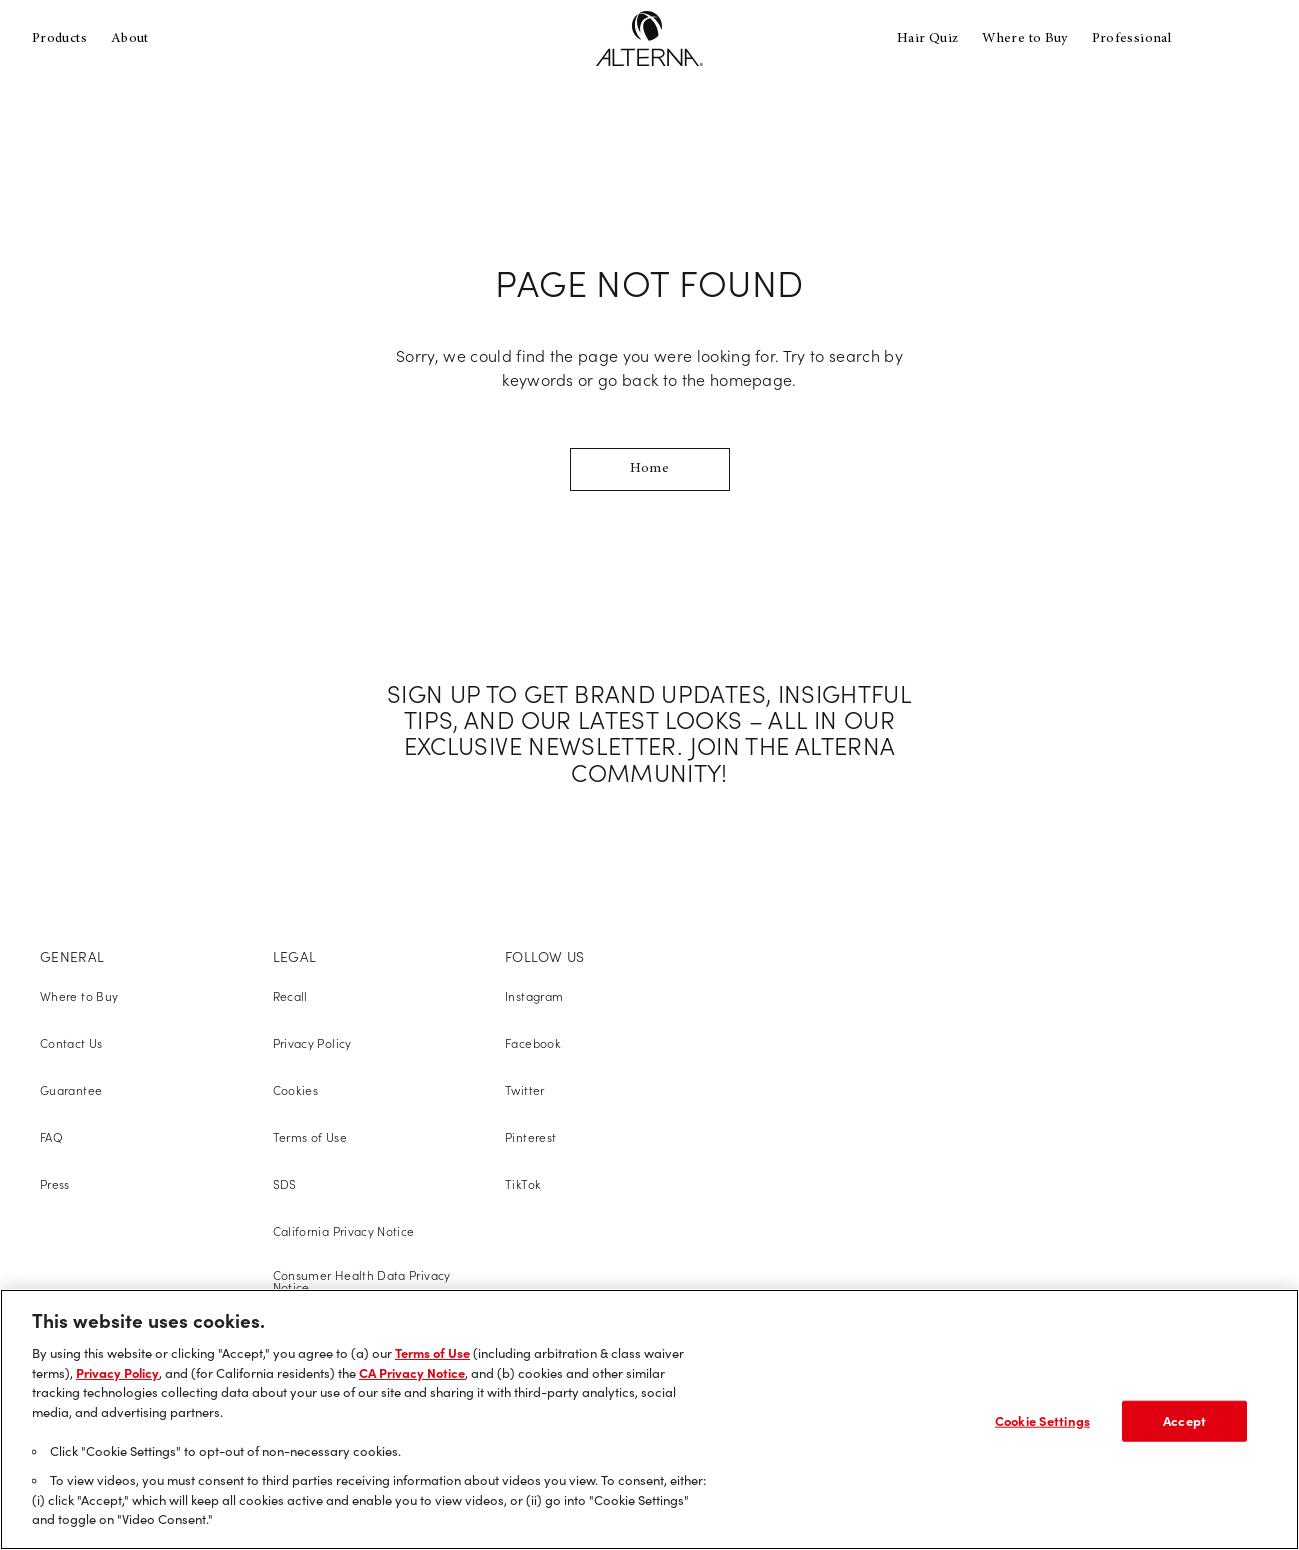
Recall (290, 996)
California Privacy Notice (344, 1231)
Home (649, 469)
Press (55, 1184)
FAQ (51, 1137)
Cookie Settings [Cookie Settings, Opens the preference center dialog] (1042, 1420)
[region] (649, 1419)
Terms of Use (310, 1137)
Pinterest (530, 1137)
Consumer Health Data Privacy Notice (362, 1281)
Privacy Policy (312, 1043)
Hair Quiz (927, 39)
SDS (285, 1184)
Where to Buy (1024, 39)
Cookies (296, 1090)
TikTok (523, 1184)
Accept (1184, 1420)
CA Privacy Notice (412, 1373)
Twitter (525, 1090)
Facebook (533, 1043)
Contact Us (71, 1043)
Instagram (534, 996)
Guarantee (71, 1090)
